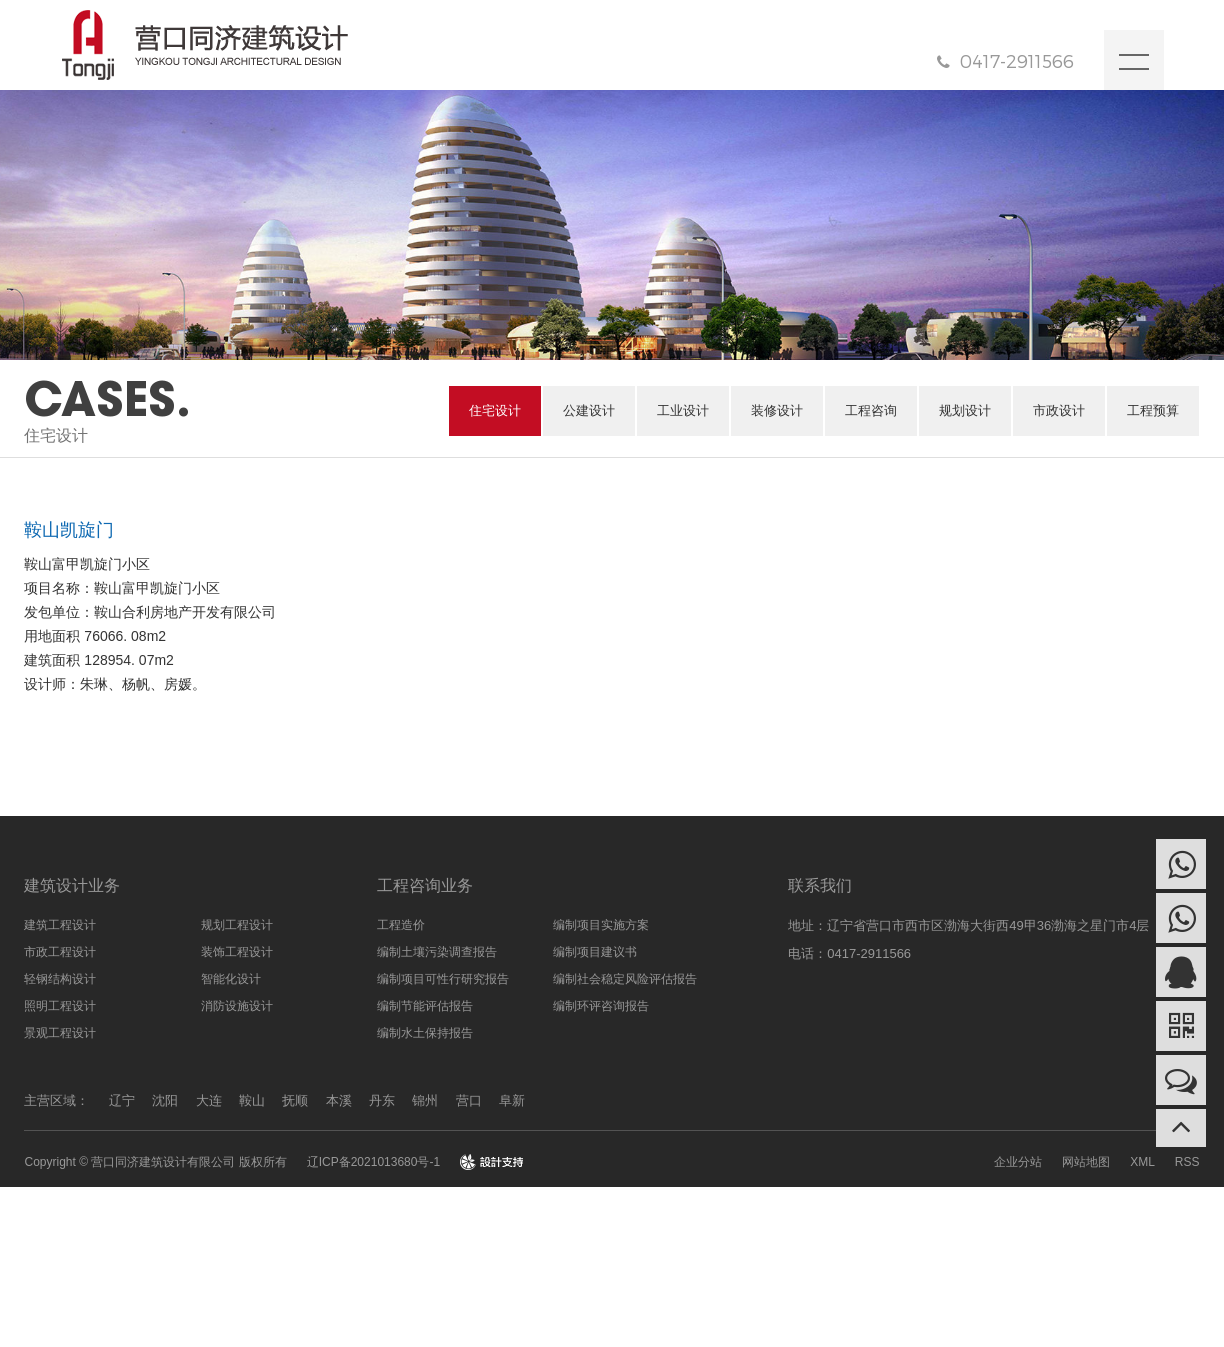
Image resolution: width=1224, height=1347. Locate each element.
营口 (469, 1100)
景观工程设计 (60, 1033)
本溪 (339, 1100)
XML (1142, 1162)
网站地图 (1086, 1162)
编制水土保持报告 (425, 1033)
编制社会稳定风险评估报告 (625, 979)
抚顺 (295, 1100)
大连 (209, 1100)
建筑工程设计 (60, 925)
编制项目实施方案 (601, 925)
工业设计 (683, 410)
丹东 (382, 1100)
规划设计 (965, 410)
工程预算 (1153, 410)
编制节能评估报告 (425, 1006)
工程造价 (401, 925)
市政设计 (1059, 410)
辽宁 (122, 1100)
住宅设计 (495, 410)
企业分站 (1018, 1162)
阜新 (512, 1100)
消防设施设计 (237, 1006)
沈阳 (165, 1100)
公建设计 (589, 410)
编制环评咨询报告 (601, 1006)
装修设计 (777, 410)
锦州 (425, 1100)
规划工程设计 (237, 925)
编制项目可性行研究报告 (443, 979)
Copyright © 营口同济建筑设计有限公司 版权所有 (155, 1162)
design (491, 1162)
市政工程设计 (60, 952)
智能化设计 (231, 979)
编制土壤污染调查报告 (437, 952)
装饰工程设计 (237, 952)
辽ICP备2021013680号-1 (373, 1162)
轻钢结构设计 (60, 979)
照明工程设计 (60, 1006)
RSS (1187, 1162)
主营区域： (56, 1100)
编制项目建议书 (595, 952)
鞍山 (252, 1100)
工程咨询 (871, 410)
